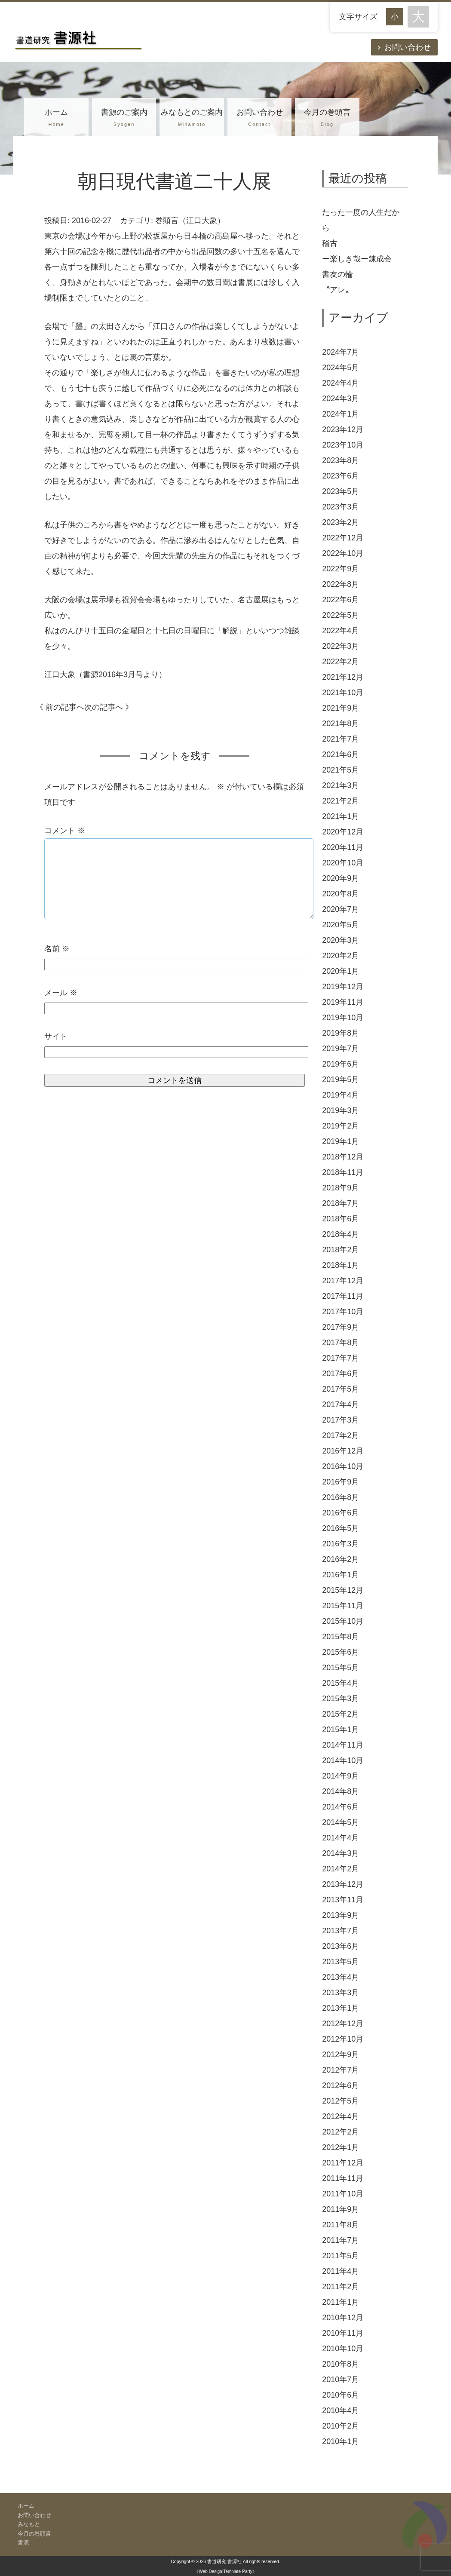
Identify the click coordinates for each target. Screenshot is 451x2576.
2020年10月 (342, 863)
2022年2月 (340, 661)
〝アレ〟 (337, 289)
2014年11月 (342, 1745)
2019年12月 (342, 986)
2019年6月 (340, 1064)
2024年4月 (340, 383)
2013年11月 (342, 1899)
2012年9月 (340, 2054)
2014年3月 (340, 1853)
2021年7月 (340, 739)
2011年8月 (340, 2224)
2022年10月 (342, 553)
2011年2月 (340, 2286)
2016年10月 (342, 1466)
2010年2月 (340, 2426)
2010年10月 (342, 2348)
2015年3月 (340, 1698)
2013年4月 (340, 1977)
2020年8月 (340, 893)
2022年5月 (340, 615)
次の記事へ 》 (108, 707)
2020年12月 (342, 832)
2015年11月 (342, 1605)
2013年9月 (340, 1915)
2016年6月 (340, 1513)
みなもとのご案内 (192, 118)
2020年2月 (340, 955)
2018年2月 (340, 1249)
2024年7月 (340, 352)
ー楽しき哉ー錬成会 (357, 259)
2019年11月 (342, 1002)
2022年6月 (340, 599)
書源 (23, 2543)
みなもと (29, 2524)
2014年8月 (340, 1791)
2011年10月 (342, 2194)
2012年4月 (340, 2116)
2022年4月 (340, 630)
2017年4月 (340, 1404)
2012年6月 (340, 2085)
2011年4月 (340, 2271)
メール (60, 992)
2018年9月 (340, 1188)
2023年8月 (340, 460)
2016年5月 (340, 1528)
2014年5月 (340, 1822)
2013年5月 (340, 1961)
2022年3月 (340, 646)
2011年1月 (340, 2302)
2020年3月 (340, 940)
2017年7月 (340, 1358)
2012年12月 (342, 2023)
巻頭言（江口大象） (190, 220)
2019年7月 (340, 1048)
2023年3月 (340, 507)
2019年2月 (340, 1126)
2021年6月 (340, 754)
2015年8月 (340, 1636)
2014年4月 (340, 1838)
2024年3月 (340, 398)
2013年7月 (340, 1930)
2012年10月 (342, 2039)
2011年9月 (340, 2209)
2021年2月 (340, 801)
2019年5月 (340, 1079)
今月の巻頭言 (327, 118)
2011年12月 (342, 2163)
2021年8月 (340, 723)
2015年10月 (342, 1621)
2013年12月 (342, 1884)
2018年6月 (340, 1218)
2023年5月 (340, 491)
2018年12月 (342, 1157)
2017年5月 (340, 1389)
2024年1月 (340, 414)
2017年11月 (342, 1296)
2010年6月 (340, 2395)
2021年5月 (340, 770)
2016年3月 (340, 1543)
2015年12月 (342, 1590)
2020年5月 (340, 924)
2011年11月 (342, 2178)
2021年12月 (342, 677)
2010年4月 (340, 2410)
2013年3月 (340, 1992)
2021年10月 (342, 692)
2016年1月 (340, 1574)
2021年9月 (340, 708)
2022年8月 (340, 584)
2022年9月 (340, 568)
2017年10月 (342, 1311)
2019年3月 (340, 1110)
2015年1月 (340, 1729)
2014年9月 (340, 1776)
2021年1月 (340, 816)
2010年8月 (340, 2364)
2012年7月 (340, 2070)
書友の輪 (337, 274)
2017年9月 (340, 1327)
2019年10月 (342, 1017)
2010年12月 (342, 2317)
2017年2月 (340, 1435)
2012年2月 (340, 2132)
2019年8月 (340, 1033)
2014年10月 (342, 1760)
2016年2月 (340, 1559)
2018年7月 (340, 1203)
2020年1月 (340, 971)
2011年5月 (340, 2255)
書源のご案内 (124, 118)
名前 (57, 949)
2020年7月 (340, 909)
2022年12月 (342, 538)
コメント (64, 830)
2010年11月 (342, 2333)
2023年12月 (342, 429)
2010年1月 (340, 2441)
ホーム (56, 118)
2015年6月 (340, 1652)
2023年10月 (342, 445)
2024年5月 (340, 367)
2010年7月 (340, 2379)
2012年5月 (340, 2101)
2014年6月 (340, 1807)
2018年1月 (340, 1265)
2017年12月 (342, 1280)
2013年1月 (340, 2008)
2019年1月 (340, 1141)
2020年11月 (342, 847)
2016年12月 (342, 1451)
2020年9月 (340, 878)
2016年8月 (340, 1497)
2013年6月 (340, 1946)
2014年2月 (340, 1869)
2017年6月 (340, 1373)
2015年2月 (340, 1714)
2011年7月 (340, 2240)
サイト (55, 1036)
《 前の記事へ (60, 707)
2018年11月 (342, 1172)
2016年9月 (340, 1482)
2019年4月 (340, 1095)
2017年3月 (340, 1420)
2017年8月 (340, 1342)
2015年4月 (340, 1683)
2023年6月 (340, 476)
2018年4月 (340, 1234)
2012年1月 (340, 2147)
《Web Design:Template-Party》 (225, 2571)
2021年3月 (340, 785)
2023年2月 (340, 522)
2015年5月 (340, 1667)
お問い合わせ (407, 47)
